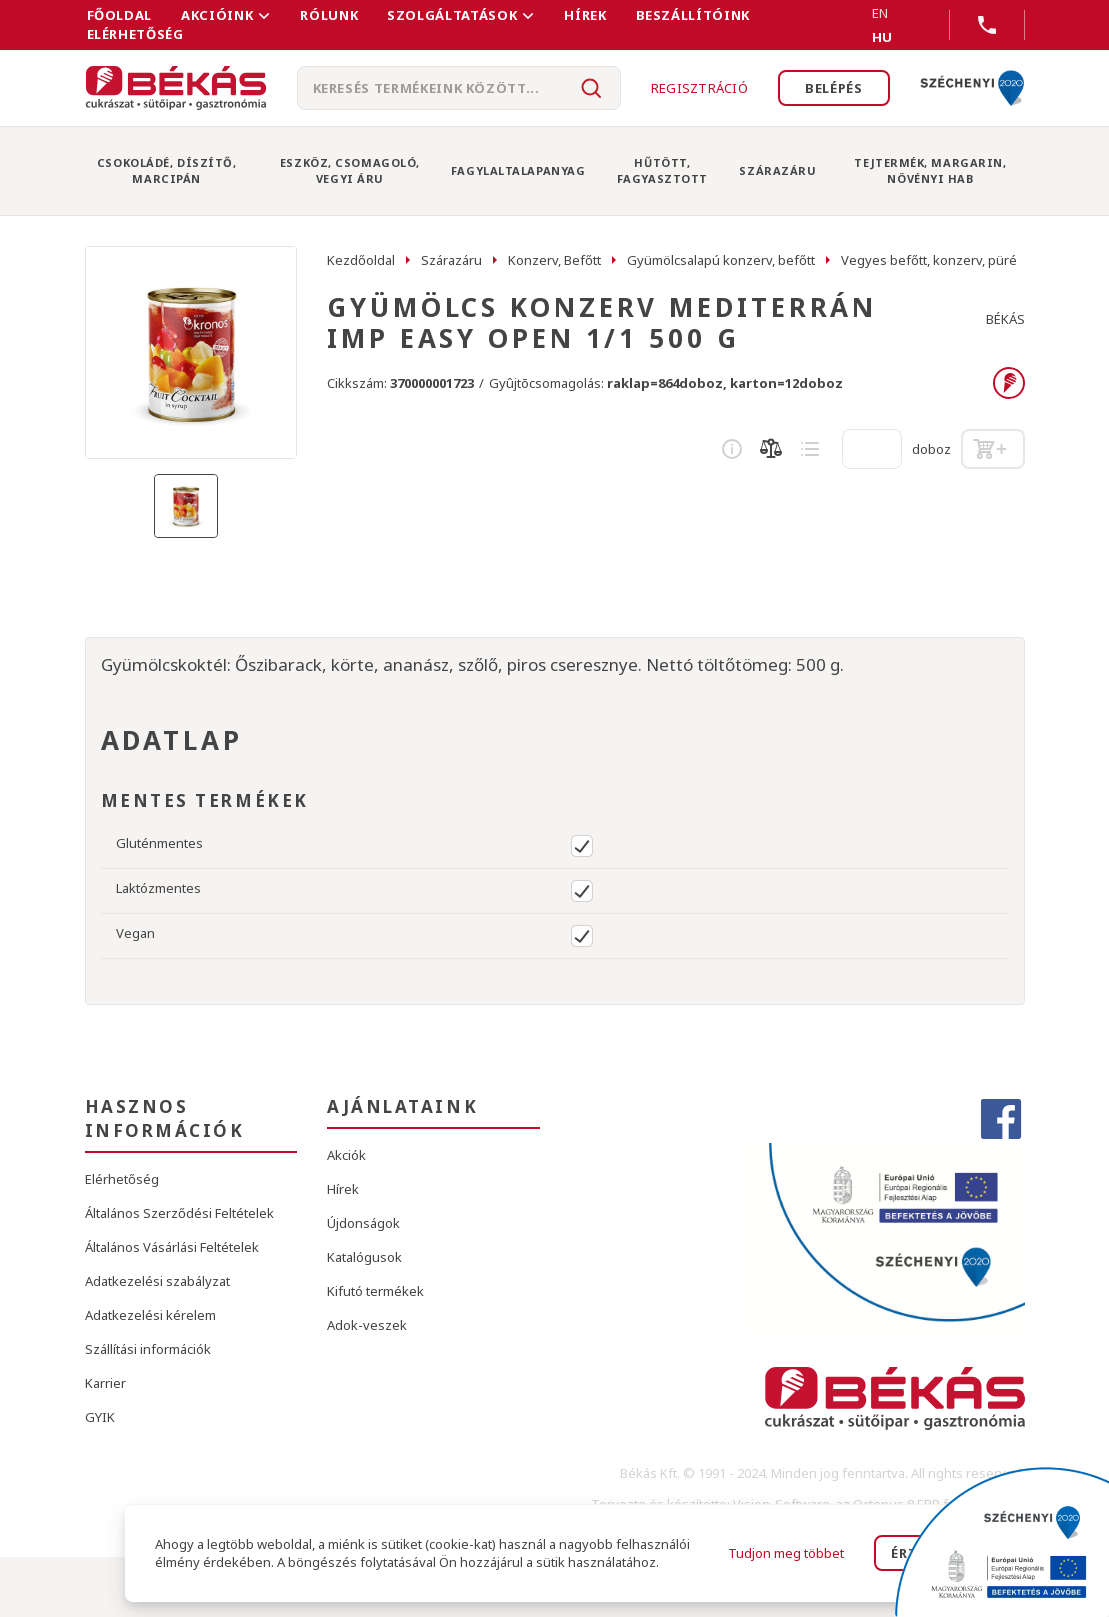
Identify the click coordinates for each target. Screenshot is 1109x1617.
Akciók (346, 1155)
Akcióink (217, 15)
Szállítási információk (148, 1349)
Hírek (585, 15)
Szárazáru (777, 170)
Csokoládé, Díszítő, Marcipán (166, 170)
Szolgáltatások (452, 15)
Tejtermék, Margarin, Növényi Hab (930, 170)
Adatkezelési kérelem (150, 1315)
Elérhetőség (135, 34)
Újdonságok (363, 1223)
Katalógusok (364, 1257)
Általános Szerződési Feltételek (179, 1213)
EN (856, 25)
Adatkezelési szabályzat (157, 1281)
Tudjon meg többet (786, 1553)
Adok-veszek (367, 1325)
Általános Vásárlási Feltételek (172, 1247)
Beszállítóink (693, 15)
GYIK (100, 1417)
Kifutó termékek (375, 1291)
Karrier (105, 1383)
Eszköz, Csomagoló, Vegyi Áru (350, 170)
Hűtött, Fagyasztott (662, 170)
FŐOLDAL (120, 15)
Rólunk (329, 15)
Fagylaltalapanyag (518, 170)
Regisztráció (699, 88)
